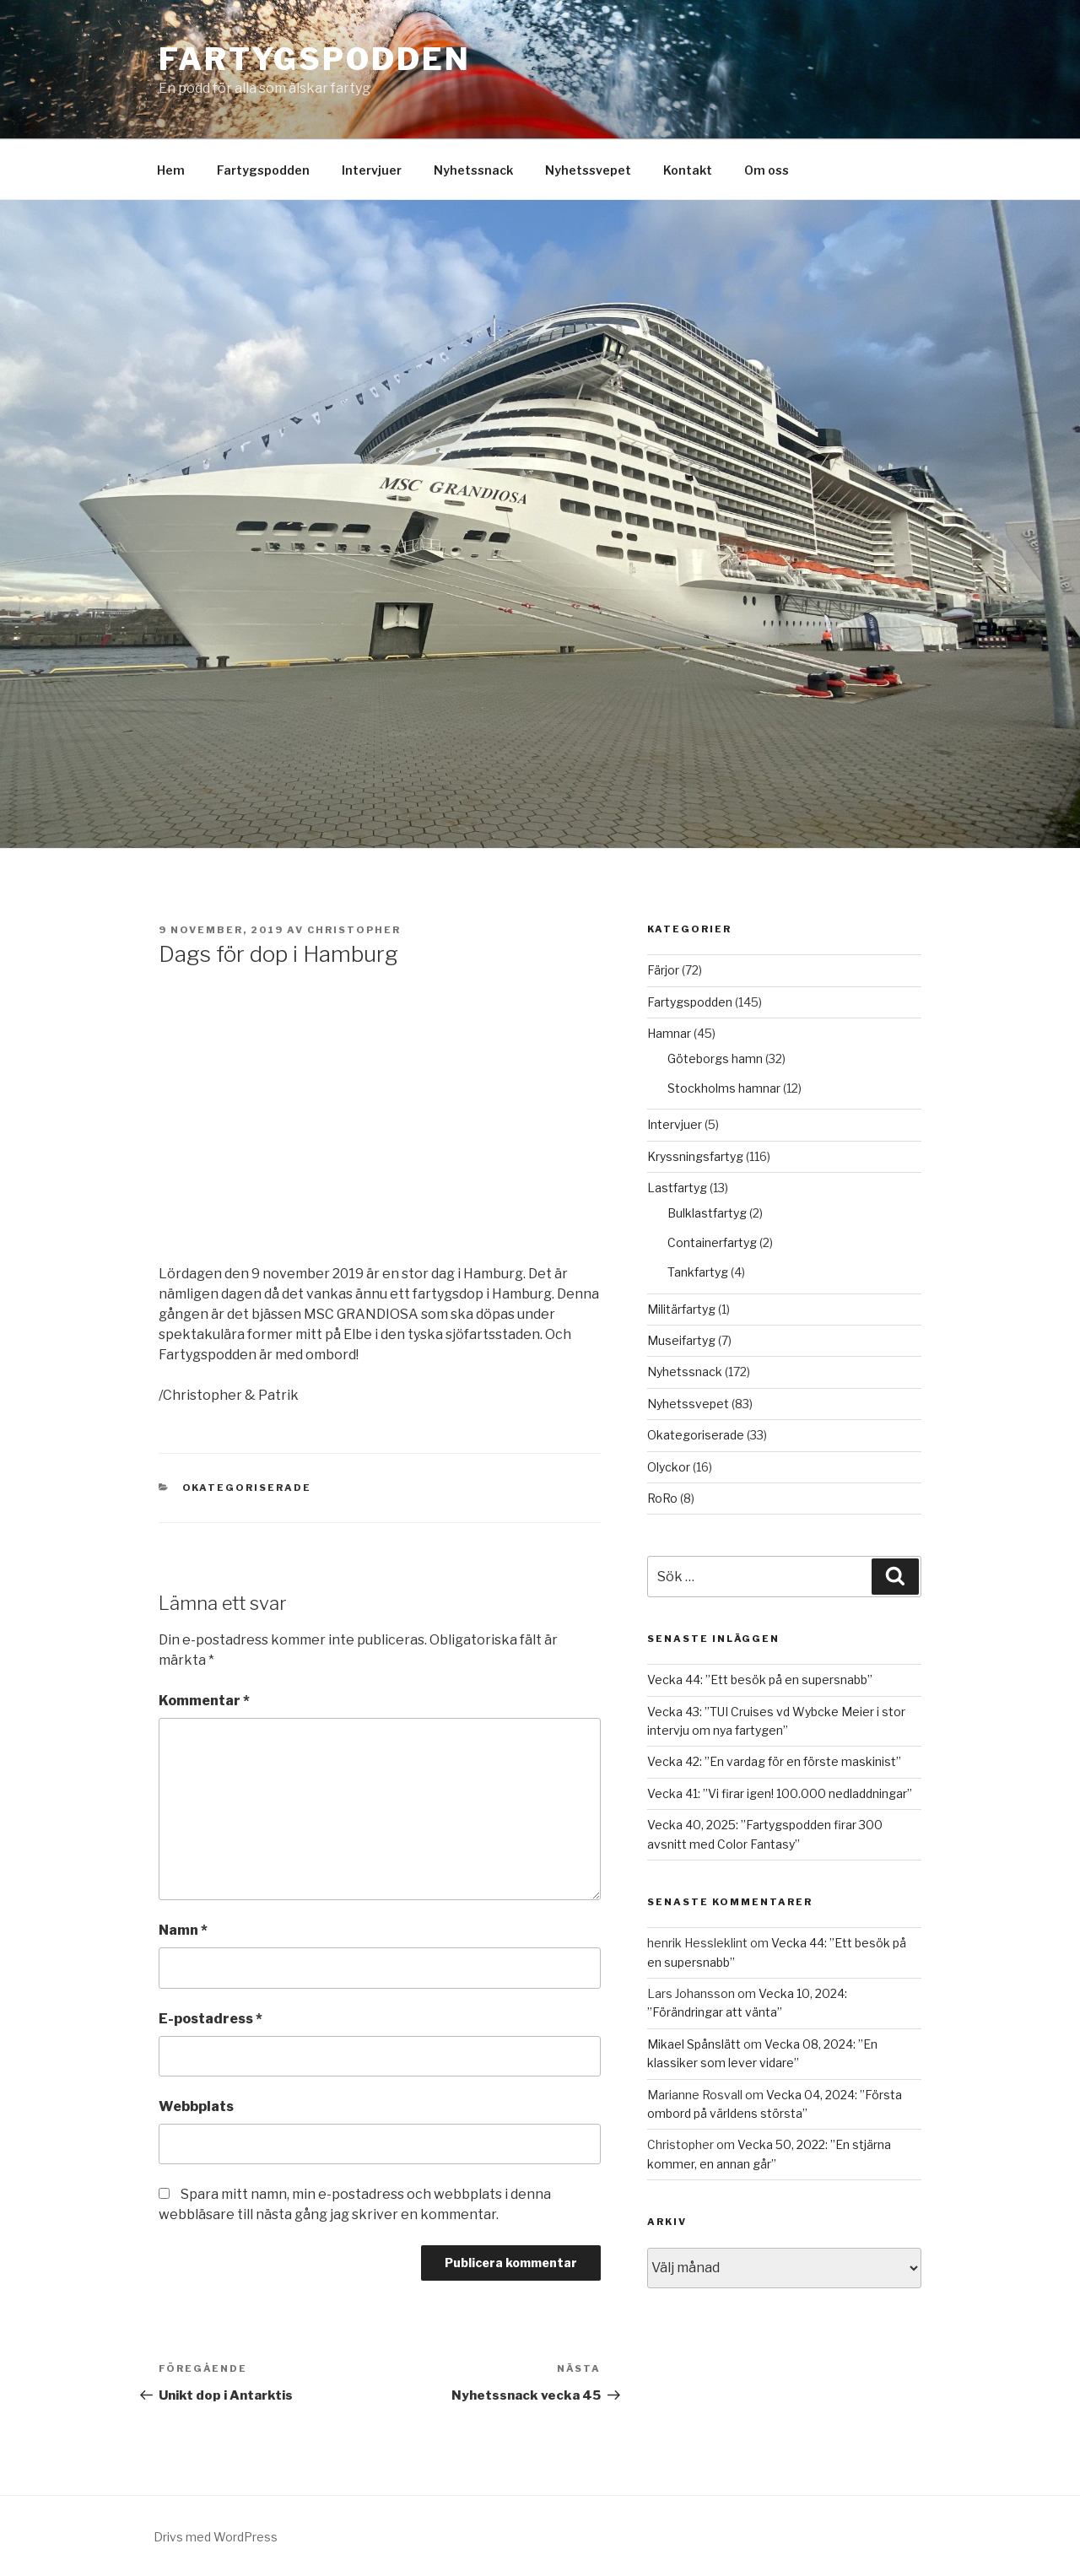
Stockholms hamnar (723, 1088)
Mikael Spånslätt (694, 2044)
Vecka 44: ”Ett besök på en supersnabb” (759, 1679)
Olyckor (668, 1467)
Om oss (766, 170)
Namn (183, 1930)
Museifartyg (681, 1340)
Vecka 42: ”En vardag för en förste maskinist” (774, 1761)
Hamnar (669, 1033)
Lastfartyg (677, 1187)
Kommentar (204, 1701)
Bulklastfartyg (707, 1213)
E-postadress (210, 2019)
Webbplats (196, 2106)
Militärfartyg (681, 1309)
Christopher (354, 930)
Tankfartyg (697, 1272)
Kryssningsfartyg (695, 1156)
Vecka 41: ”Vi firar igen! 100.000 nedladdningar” (779, 1793)
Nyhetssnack (473, 170)
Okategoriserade (247, 1487)
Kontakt (687, 170)
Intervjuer (372, 170)
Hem (171, 170)
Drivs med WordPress (216, 2537)
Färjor (663, 970)
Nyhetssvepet (588, 170)
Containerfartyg (712, 1242)
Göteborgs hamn (715, 1058)
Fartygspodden (314, 59)
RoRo (662, 1498)
